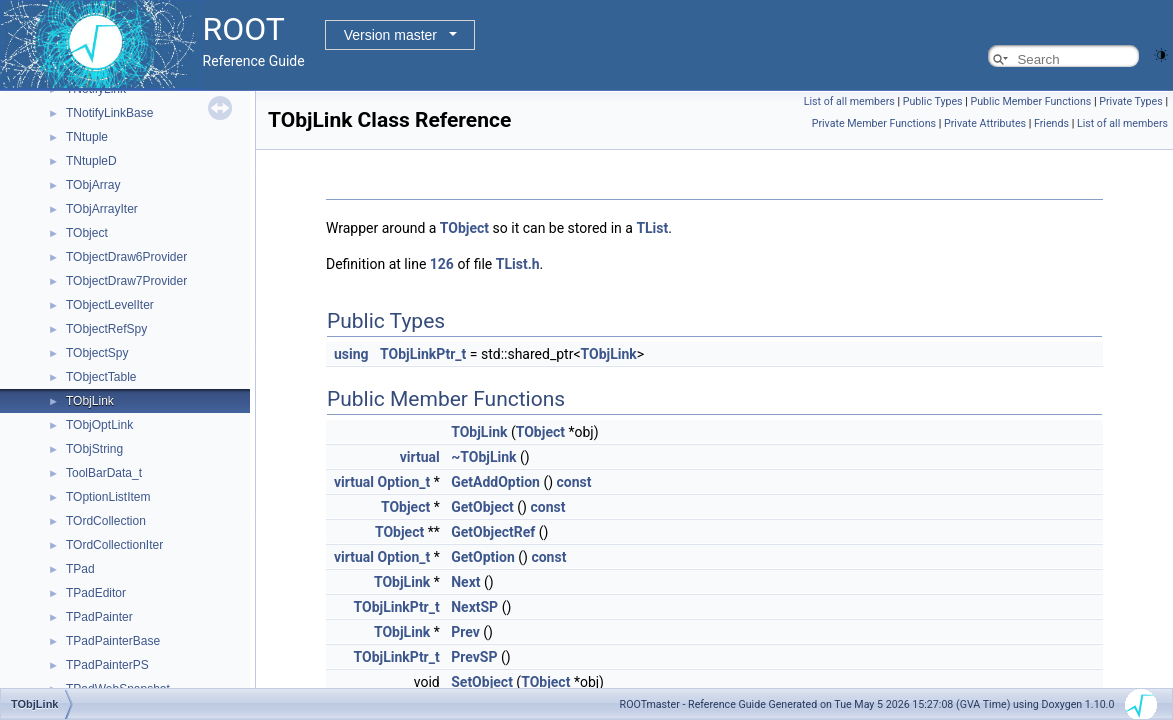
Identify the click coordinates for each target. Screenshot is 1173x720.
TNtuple (87, 137)
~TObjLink (483, 457)
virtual (420, 457)
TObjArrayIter (102, 209)
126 (442, 264)
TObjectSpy (97, 353)
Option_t (404, 482)
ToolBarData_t (104, 473)
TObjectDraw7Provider (126, 281)
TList (652, 228)
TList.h (518, 264)
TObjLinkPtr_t (423, 354)
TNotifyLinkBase (109, 113)
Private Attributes (985, 123)
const (574, 482)
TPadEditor (96, 593)
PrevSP (474, 657)
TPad (80, 569)
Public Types (933, 101)
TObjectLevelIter (110, 305)
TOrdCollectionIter (114, 545)
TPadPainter (99, 617)
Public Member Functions (1030, 101)
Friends (1051, 123)
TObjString (94, 449)
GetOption (483, 557)
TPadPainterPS (107, 665)
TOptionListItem (108, 497)
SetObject (482, 682)
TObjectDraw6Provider (126, 257)
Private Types (1131, 101)
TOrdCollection (106, 521)
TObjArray (93, 185)
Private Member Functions (874, 123)
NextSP (474, 607)
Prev (465, 632)
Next (465, 582)
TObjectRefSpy (106, 329)
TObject (87, 233)
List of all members (849, 101)
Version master (390, 35)
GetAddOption (495, 482)
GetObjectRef (493, 532)
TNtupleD (91, 161)
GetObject (482, 507)
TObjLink (90, 401)
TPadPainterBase (113, 641)
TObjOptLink (99, 425)
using (351, 354)
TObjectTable (101, 377)
